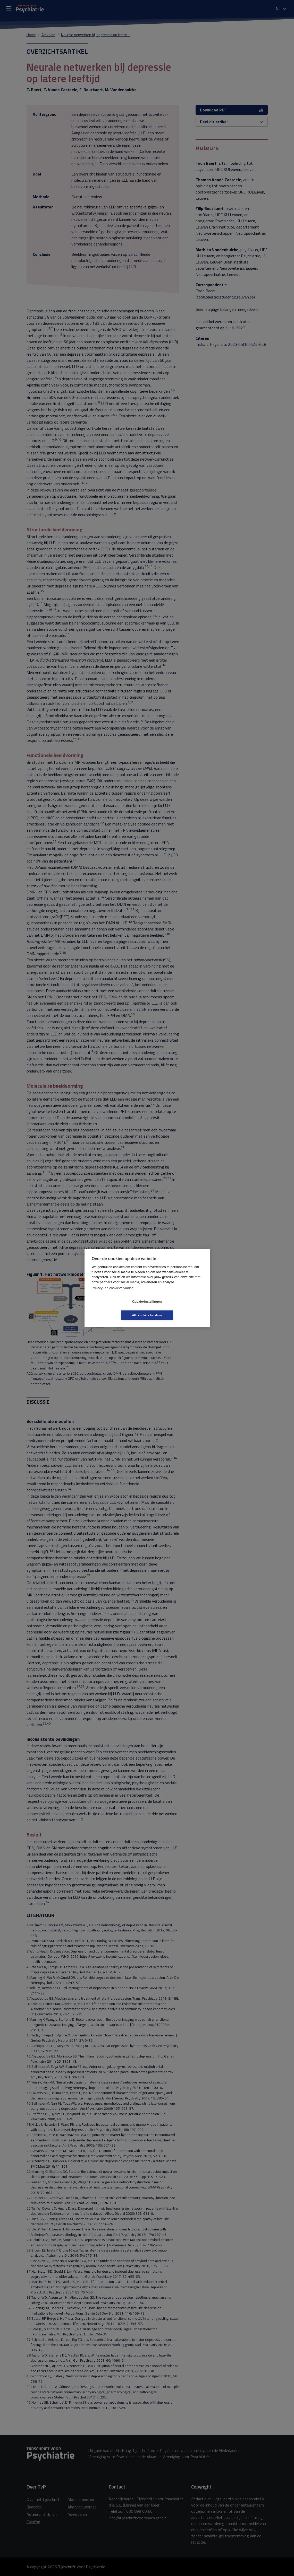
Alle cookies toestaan (178, 1308)
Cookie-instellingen (116, 1308)
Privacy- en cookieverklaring (113, 1295)
